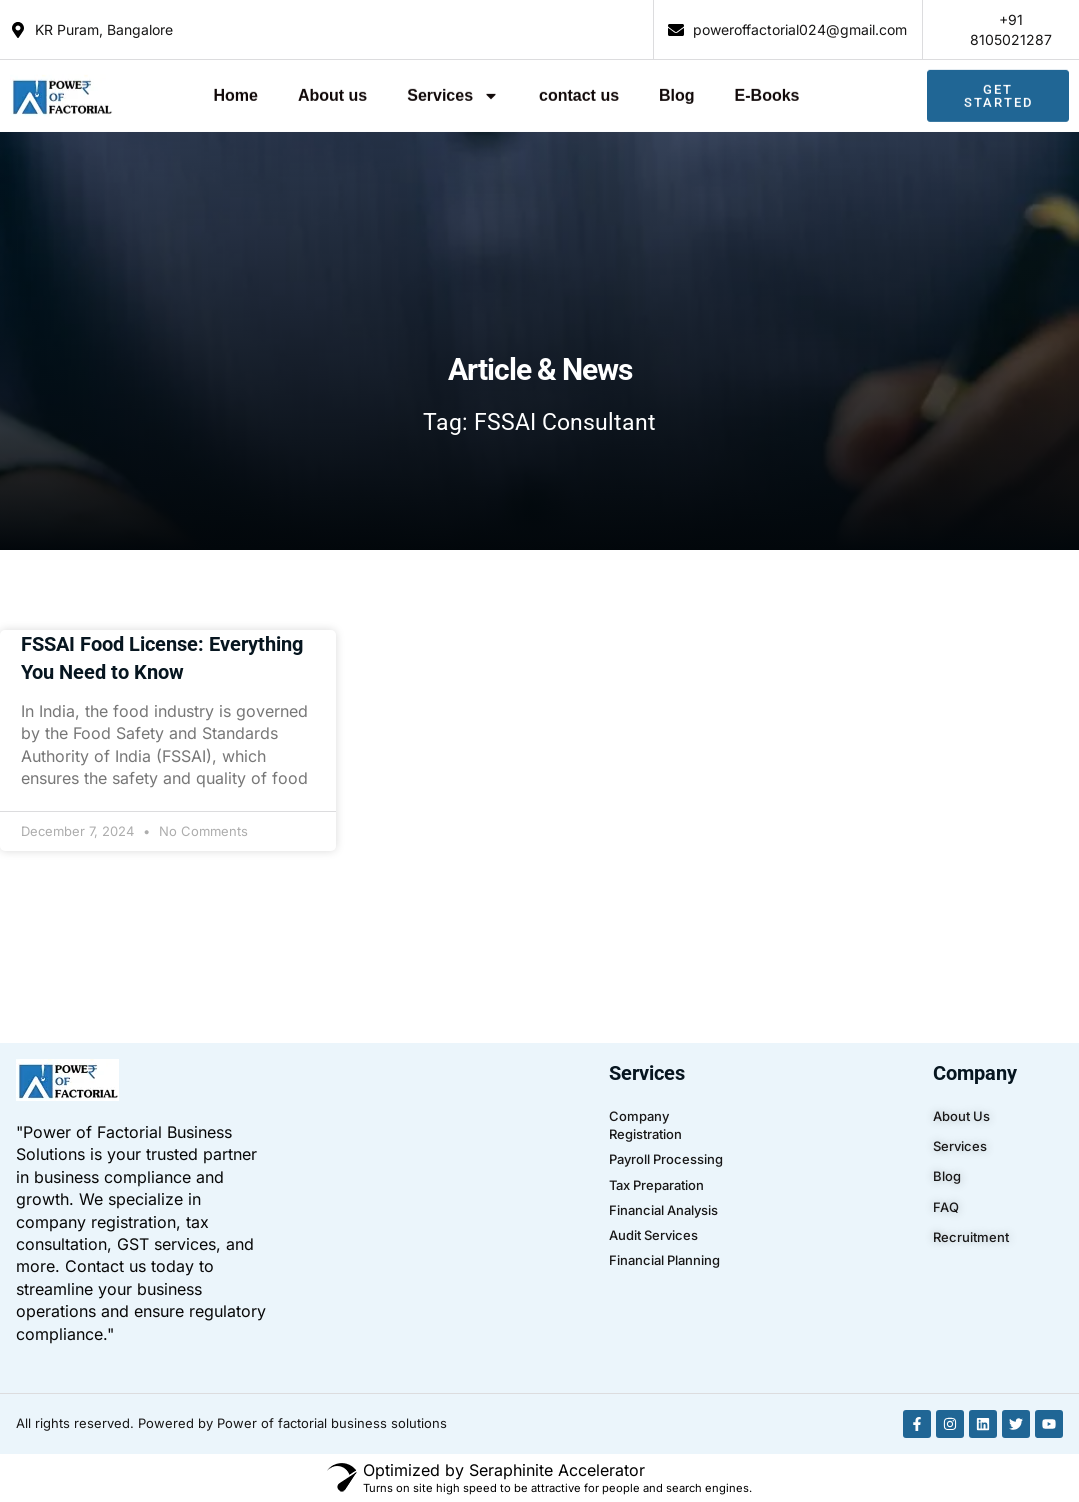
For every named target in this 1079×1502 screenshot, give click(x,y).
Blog (677, 90)
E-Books (767, 90)
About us (332, 90)
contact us (579, 90)
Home (235, 90)
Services (453, 91)
